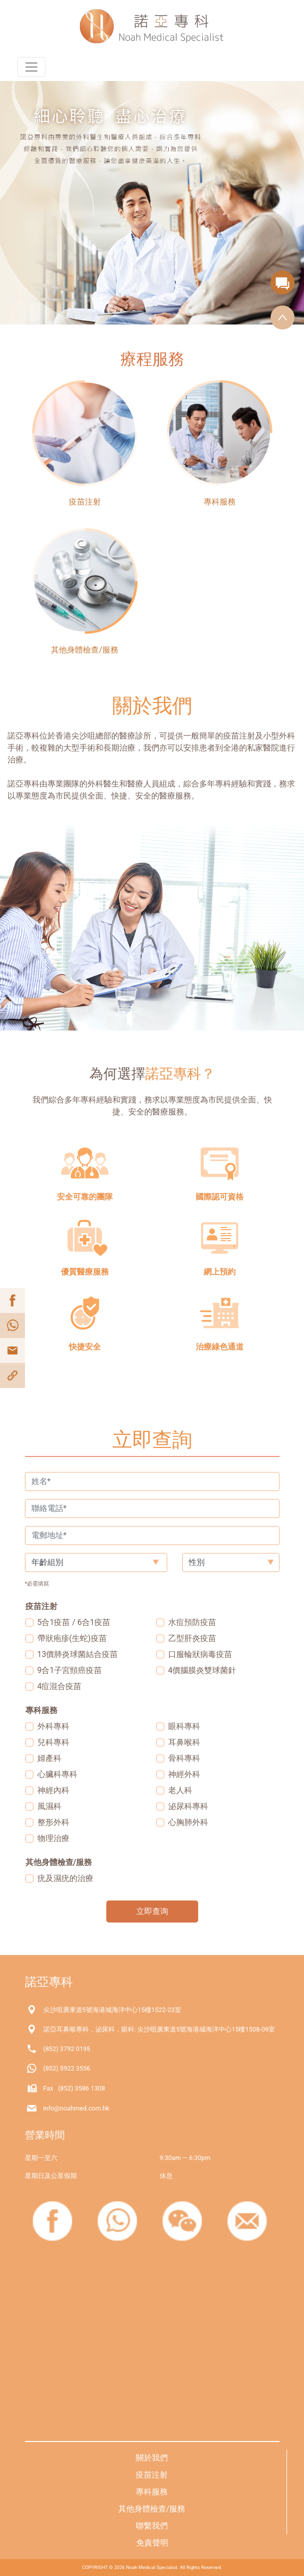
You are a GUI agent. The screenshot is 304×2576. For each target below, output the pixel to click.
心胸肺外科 (188, 1822)
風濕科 (49, 1806)
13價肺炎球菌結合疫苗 (77, 1654)
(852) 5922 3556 (66, 2068)
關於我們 (152, 2457)
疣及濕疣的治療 (65, 1878)
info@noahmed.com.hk (76, 2108)
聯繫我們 (152, 2525)
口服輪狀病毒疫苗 (200, 1654)
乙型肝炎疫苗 (192, 1638)
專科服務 (152, 2491)
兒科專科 (53, 1742)
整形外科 (53, 1822)
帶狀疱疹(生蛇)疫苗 (72, 1638)
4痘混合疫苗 (59, 1686)
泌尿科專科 (188, 1806)
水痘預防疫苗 (192, 1622)
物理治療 (53, 1838)
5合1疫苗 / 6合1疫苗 (74, 1622)
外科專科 (53, 1726)
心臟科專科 (57, 1774)
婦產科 (49, 1758)
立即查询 (152, 1911)
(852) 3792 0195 (66, 2048)
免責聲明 (152, 2543)
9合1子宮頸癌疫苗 (69, 1670)
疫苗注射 (152, 2475)
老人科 (180, 1790)
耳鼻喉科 (184, 1742)
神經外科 (184, 1774)
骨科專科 (184, 1758)
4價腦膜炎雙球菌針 (202, 1670)
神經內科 (53, 1790)
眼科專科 (184, 1726)
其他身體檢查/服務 (152, 2509)
